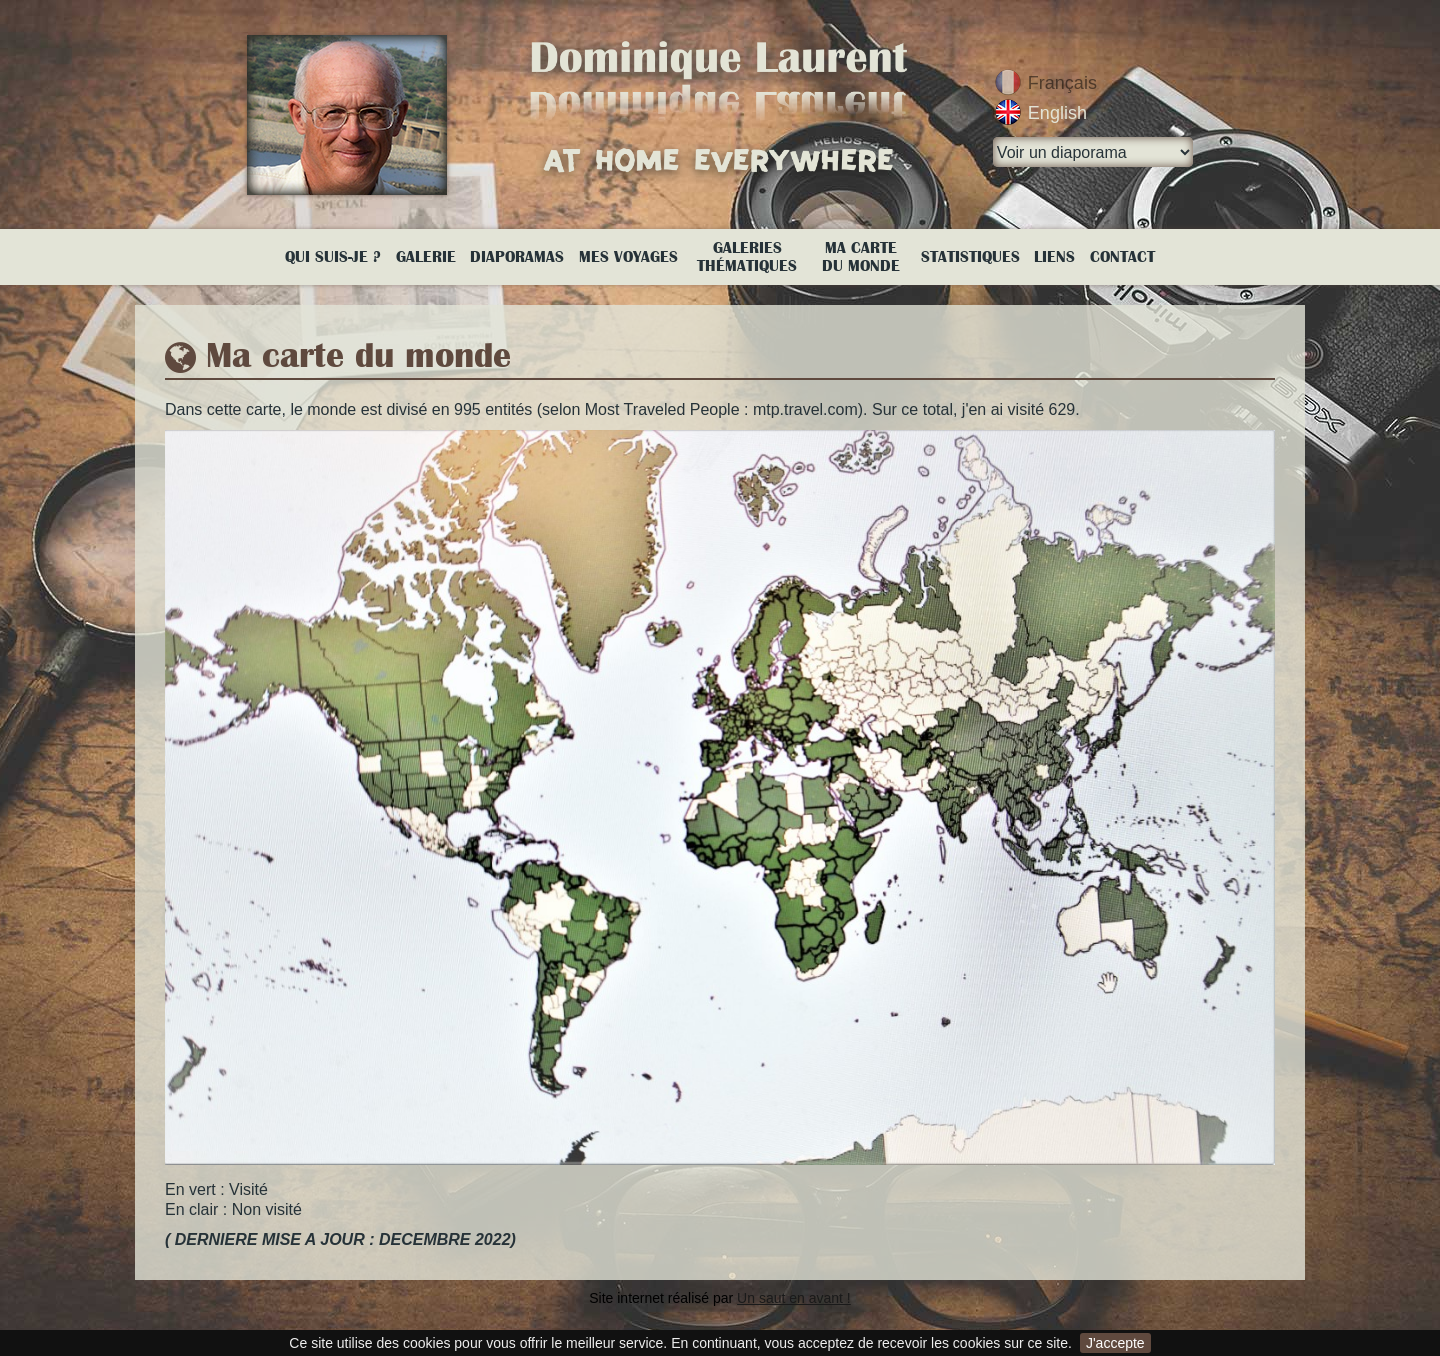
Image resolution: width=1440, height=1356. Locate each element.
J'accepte (1115, 1343)
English (1057, 113)
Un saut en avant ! (794, 1298)
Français (1062, 83)
